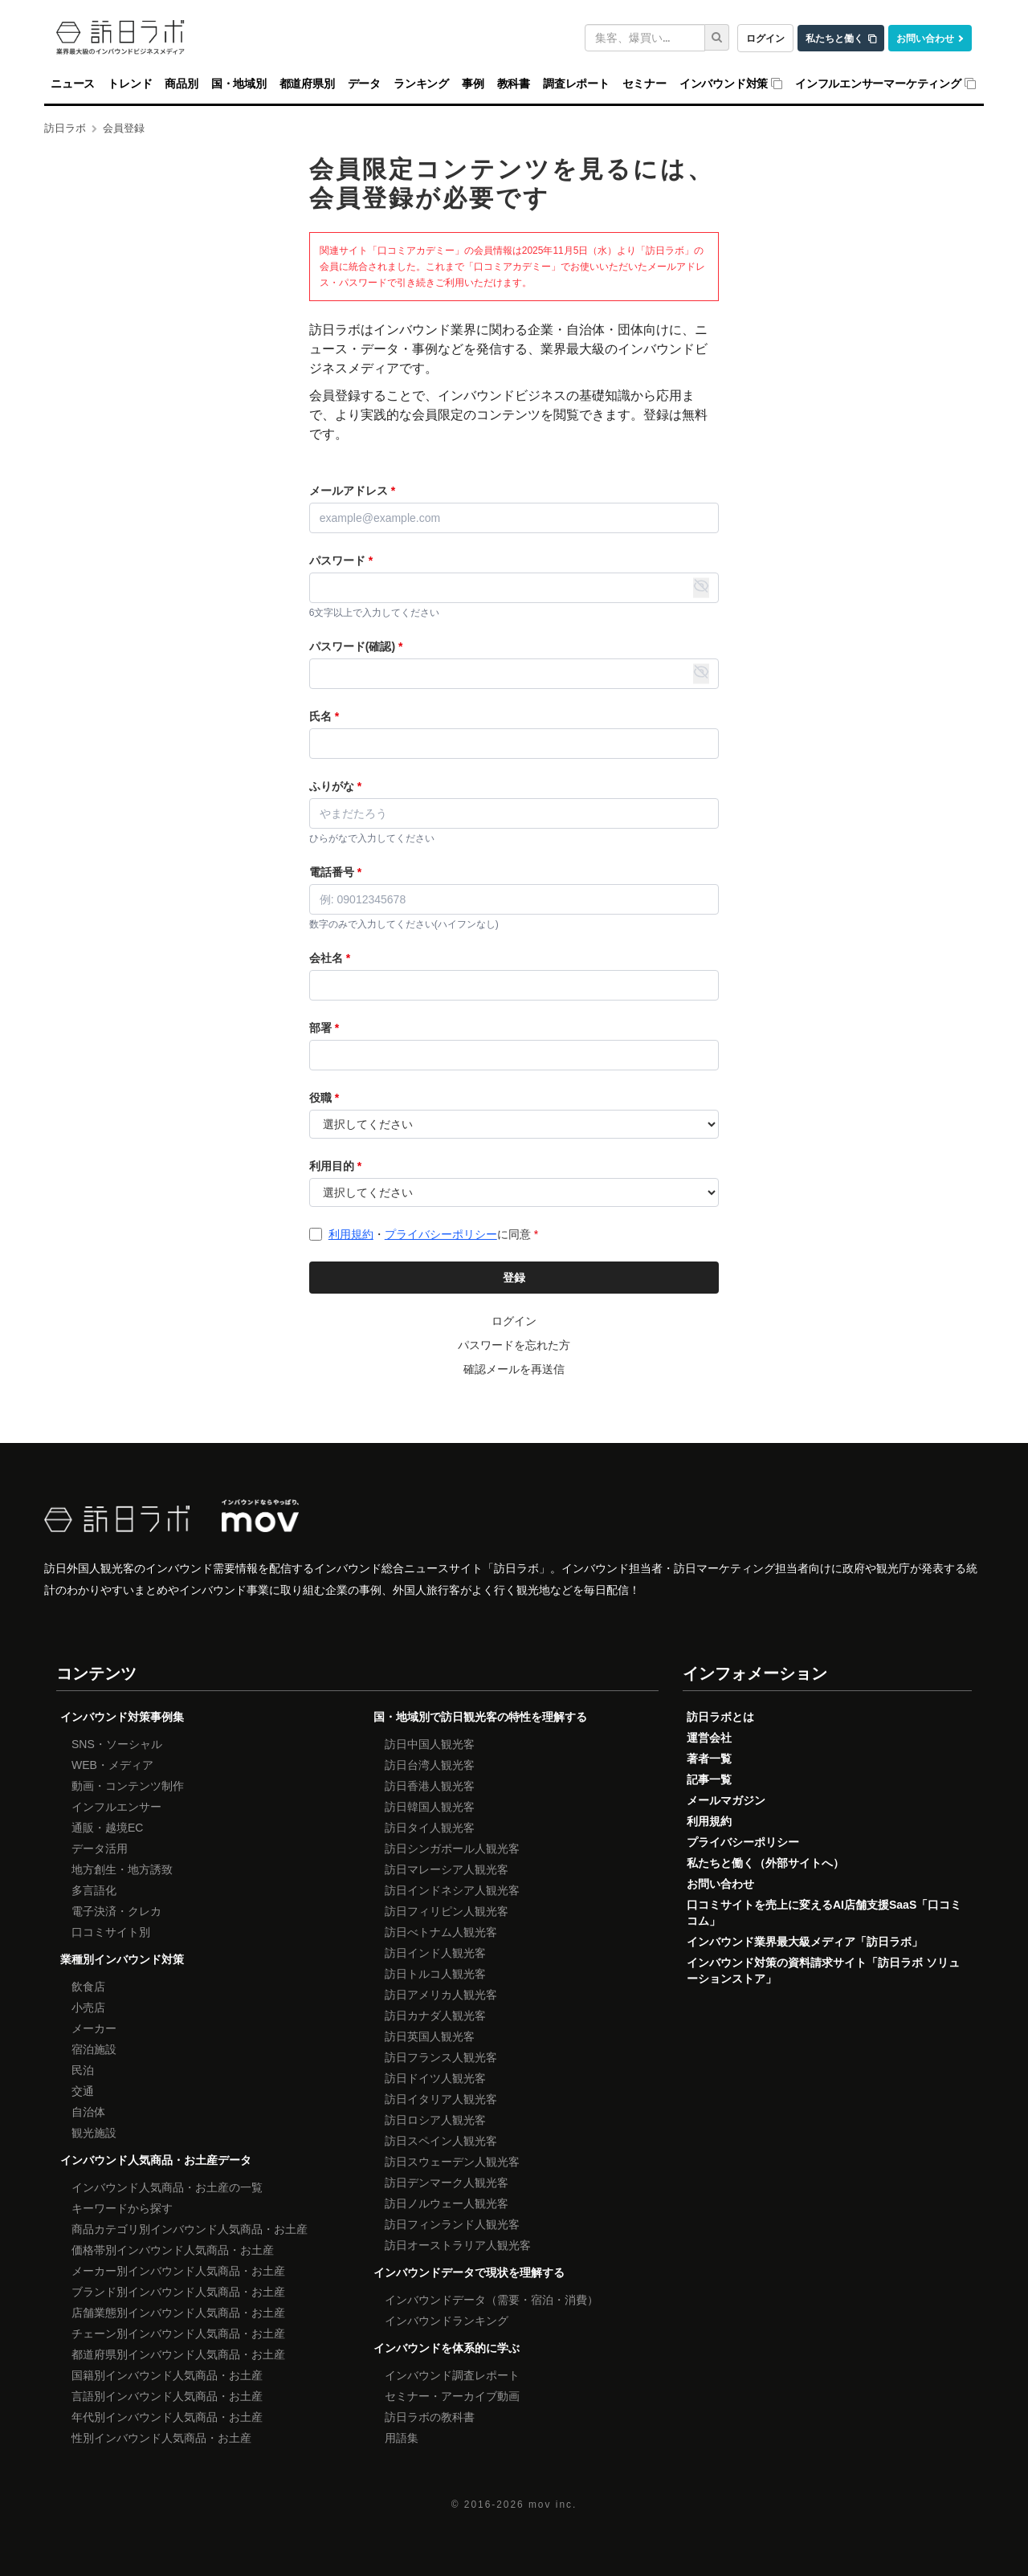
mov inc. (552, 2504)
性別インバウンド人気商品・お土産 (161, 2437)
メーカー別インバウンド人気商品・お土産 (178, 2270)
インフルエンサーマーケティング (878, 83)
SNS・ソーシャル (116, 1744)
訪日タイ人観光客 (430, 1827)
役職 (324, 1097)
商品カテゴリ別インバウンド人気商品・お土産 (189, 2229)
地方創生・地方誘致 (122, 1869)
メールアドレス (352, 490)
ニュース (73, 83)
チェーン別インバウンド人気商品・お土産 (178, 2333)
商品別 (181, 83)
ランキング (421, 83)
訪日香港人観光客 (430, 1785)
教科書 (513, 83)
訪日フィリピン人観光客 (446, 1911)
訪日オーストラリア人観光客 (458, 2245)
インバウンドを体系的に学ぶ (446, 2348)
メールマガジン (726, 1800)
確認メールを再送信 (514, 1369)
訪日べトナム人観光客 (441, 1932)
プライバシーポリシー (441, 1234)
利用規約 (350, 1234)
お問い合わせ (925, 38)
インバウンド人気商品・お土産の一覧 (167, 2187)
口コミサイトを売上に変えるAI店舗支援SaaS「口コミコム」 (824, 1912)
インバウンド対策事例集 (122, 1716)
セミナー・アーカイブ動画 (452, 2396)
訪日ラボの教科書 (430, 2417)
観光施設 (93, 2132)
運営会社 (709, 1737)
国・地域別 (239, 83)
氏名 (324, 716)
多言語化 (93, 1890)
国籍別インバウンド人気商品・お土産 (167, 2375)
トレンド (130, 83)
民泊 (82, 2070)
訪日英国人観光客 (430, 2036)
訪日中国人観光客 (430, 1744)
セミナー (644, 83)
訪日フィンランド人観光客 (452, 2224)
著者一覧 (709, 1758)
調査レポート (576, 83)
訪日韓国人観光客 (430, 1806)
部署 (324, 1027)
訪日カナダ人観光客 (435, 2015)
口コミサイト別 (110, 1932)
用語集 (401, 2437)
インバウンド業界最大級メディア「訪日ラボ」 (805, 1941)
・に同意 (433, 1234)
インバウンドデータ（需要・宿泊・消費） (491, 2299)
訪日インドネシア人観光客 (452, 1890)
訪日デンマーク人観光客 (446, 2182)
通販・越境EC (107, 1827)
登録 (514, 1277)
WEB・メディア (112, 1765)
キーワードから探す (122, 2208)
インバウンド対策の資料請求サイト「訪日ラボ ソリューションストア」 (823, 1970)
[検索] (717, 37)
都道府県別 (307, 83)
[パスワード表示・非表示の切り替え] (701, 588)
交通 (82, 2091)
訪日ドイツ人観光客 (435, 2078)
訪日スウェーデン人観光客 (452, 2161)
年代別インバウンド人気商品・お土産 (167, 2417)
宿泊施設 (93, 2049)
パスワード (341, 560)
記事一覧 (709, 1779)
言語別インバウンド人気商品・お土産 (167, 2396)
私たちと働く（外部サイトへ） (765, 1863)
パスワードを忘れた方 (514, 1345)
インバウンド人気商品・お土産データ (155, 2160)
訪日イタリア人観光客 (441, 2099)
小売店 (88, 2007)
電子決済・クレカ (116, 1911)
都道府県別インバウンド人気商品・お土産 (178, 2354)
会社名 (329, 958)
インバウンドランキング (446, 2320)
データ (364, 83)
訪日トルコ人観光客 (435, 1973)
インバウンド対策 (723, 83)
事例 (473, 83)
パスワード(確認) (356, 646)
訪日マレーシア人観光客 (446, 1869)
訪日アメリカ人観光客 (441, 1994)
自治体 (88, 2111)
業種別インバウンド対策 (122, 1959)
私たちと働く (834, 38)
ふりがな (335, 786)
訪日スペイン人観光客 (441, 2140)
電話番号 (335, 872)
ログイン (765, 38)
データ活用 (99, 1848)
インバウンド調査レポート (452, 2375)
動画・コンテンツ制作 (127, 1785)
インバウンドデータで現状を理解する (469, 2272)
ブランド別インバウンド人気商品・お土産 (178, 2291)
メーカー (93, 2028)
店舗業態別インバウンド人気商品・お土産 (178, 2312)
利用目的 (335, 1166)
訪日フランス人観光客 (441, 2057)
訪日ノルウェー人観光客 (446, 2203)
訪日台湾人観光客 (430, 1765)
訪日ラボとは (720, 1716)
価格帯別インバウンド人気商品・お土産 (172, 2250)
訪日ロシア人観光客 (435, 2119)
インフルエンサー (116, 1806)
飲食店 (88, 1986)
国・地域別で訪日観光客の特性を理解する (480, 1716)
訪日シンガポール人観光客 (452, 1848)
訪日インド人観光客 (435, 1952)
